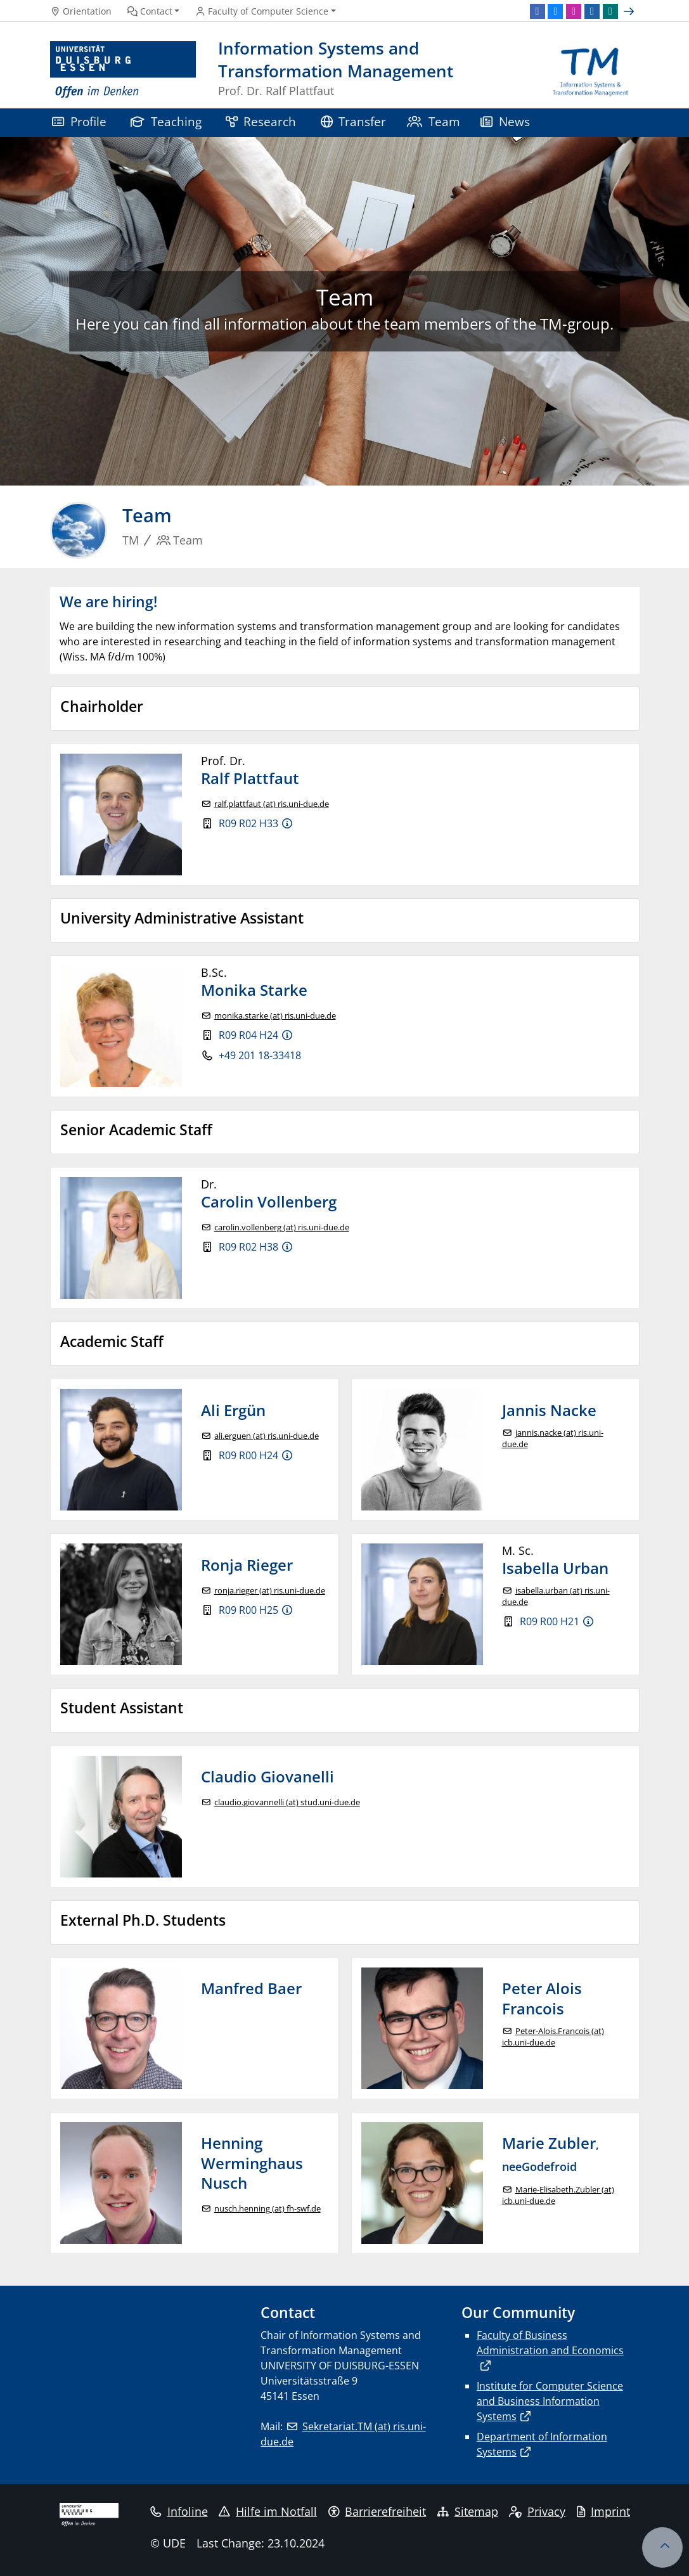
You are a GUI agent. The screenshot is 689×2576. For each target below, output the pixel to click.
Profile (79, 121)
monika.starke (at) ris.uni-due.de (275, 1015)
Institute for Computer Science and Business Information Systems (550, 2401)
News (505, 121)
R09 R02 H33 (248, 823)
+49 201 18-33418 (260, 1055)
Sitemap (467, 2511)
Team (433, 121)
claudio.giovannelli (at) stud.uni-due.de (287, 1802)
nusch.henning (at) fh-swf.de (267, 2208)
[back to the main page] (590, 70)
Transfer (354, 121)
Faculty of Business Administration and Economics (550, 2342)
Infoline (179, 2511)
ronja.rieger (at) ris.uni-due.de (269, 1590)
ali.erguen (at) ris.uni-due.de (266, 1436)
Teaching (166, 121)
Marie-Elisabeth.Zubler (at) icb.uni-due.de (558, 2195)
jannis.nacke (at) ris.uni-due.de (552, 1438)
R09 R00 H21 (549, 1621)
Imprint (603, 2511)
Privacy (537, 2511)
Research (261, 121)
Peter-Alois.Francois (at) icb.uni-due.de (553, 2037)
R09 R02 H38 (248, 1247)
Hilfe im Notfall (268, 2511)
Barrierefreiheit (377, 2511)
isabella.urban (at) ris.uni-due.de (556, 1596)
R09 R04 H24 (248, 1035)
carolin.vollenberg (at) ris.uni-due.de (281, 1227)
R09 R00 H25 (248, 1610)
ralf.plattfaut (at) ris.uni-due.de (271, 804)
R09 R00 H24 (248, 1455)
